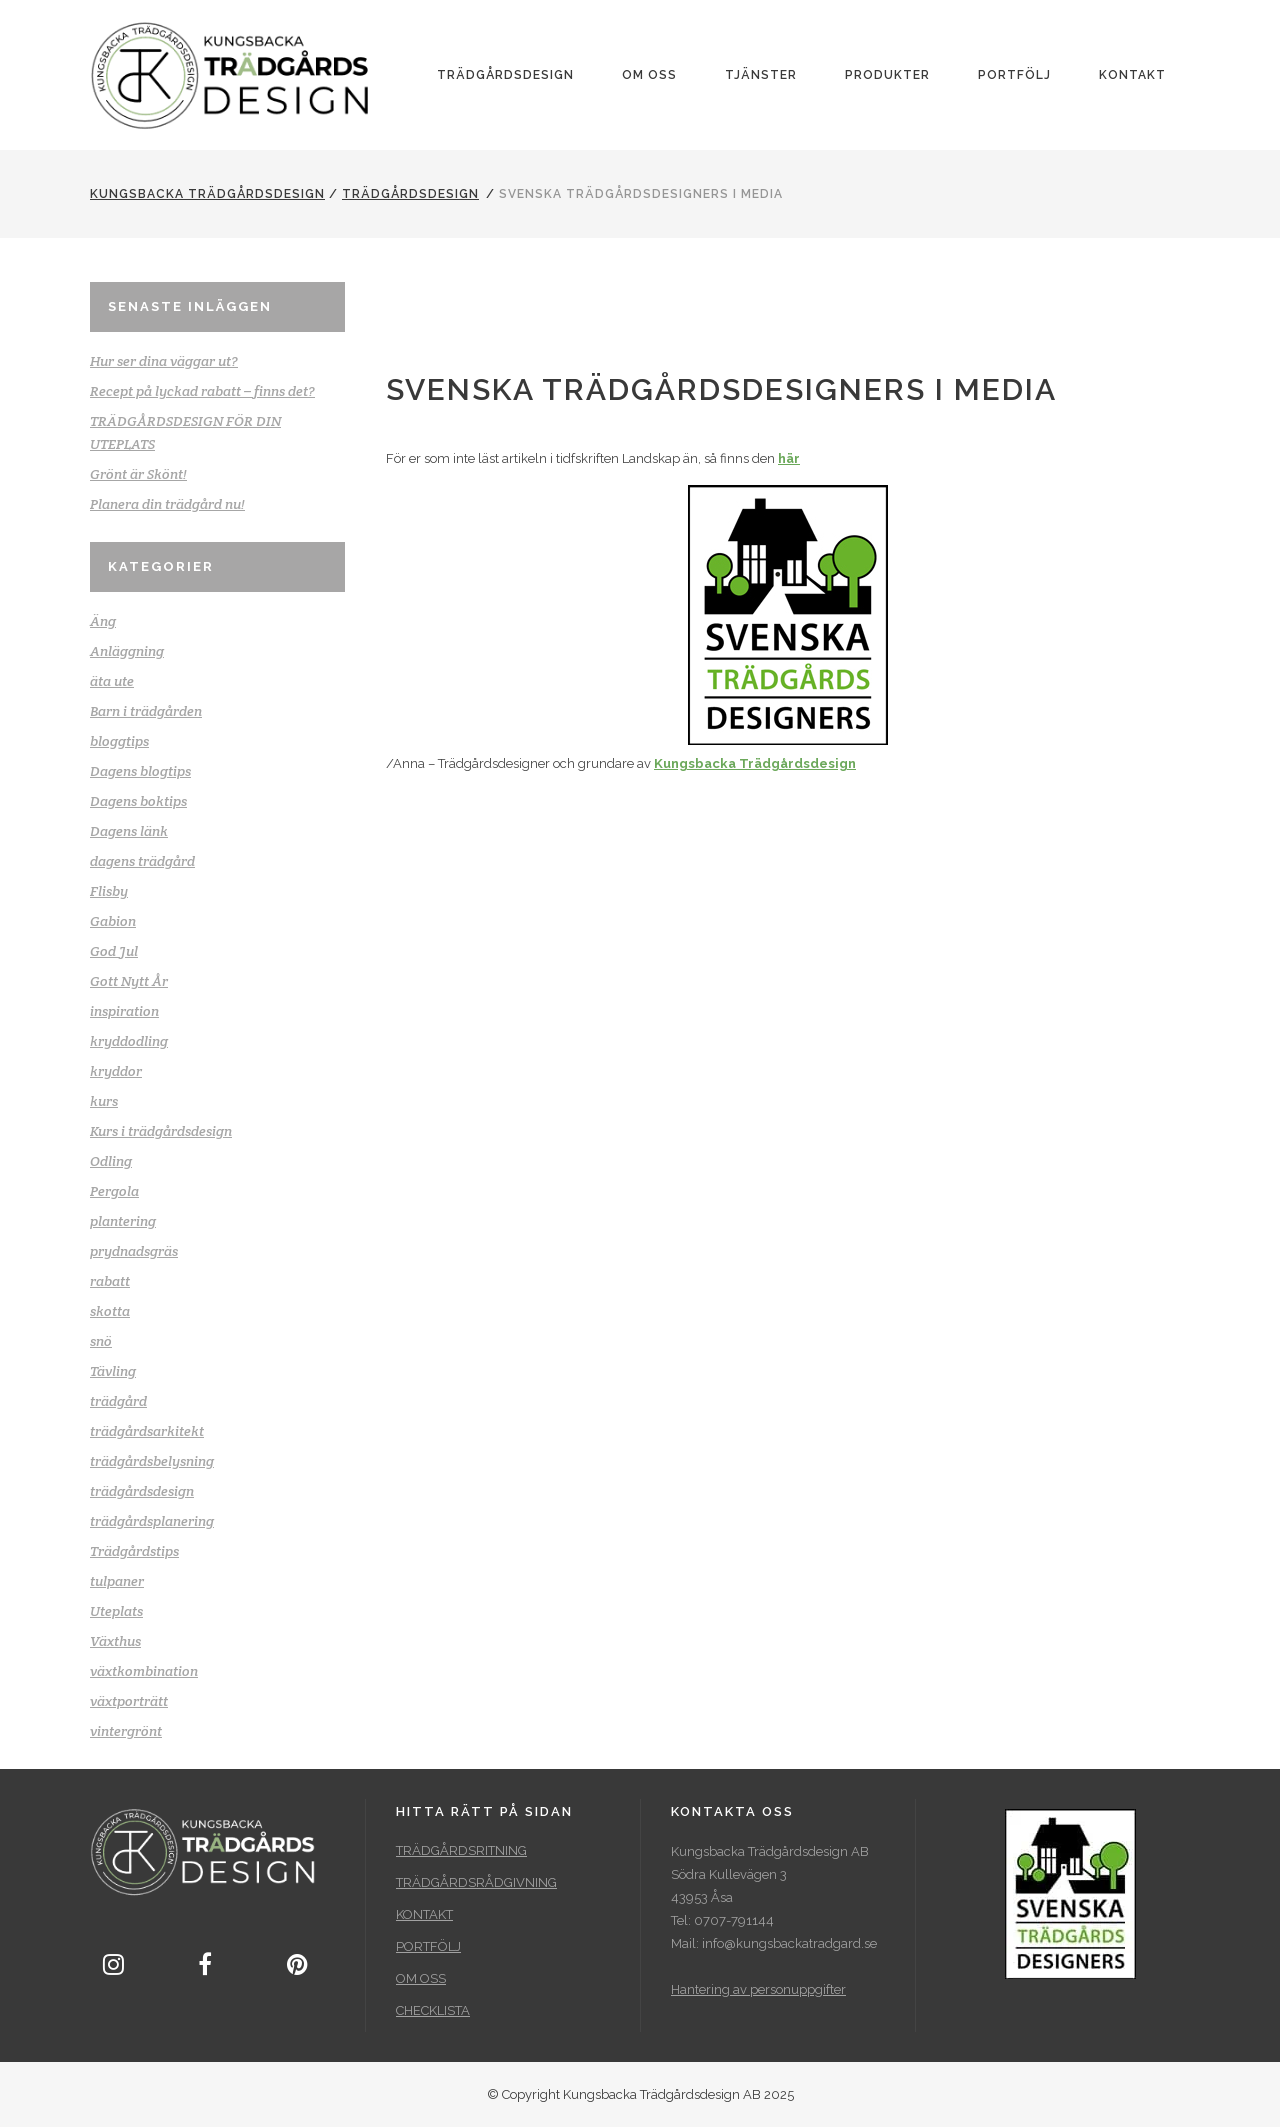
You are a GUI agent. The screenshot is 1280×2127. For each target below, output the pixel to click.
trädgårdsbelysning (152, 1461)
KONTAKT (424, 1914)
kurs (104, 1101)
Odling (111, 1161)
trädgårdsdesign (410, 194)
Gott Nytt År (129, 981)
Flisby (109, 891)
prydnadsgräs (134, 1251)
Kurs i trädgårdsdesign (161, 1131)
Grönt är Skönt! (138, 474)
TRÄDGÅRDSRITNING (461, 1850)
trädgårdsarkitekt (147, 1431)
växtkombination (144, 1671)
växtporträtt (129, 1701)
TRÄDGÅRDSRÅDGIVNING (476, 1882)
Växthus (115, 1641)
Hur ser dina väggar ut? (164, 361)
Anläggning (127, 651)
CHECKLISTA (433, 2010)
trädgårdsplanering (152, 1521)
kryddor (116, 1071)
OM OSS (421, 1978)
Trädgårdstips (134, 1551)
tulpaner (117, 1581)
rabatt (110, 1281)
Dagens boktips (138, 801)
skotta (110, 1311)
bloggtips (119, 741)
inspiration (124, 1011)
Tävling (113, 1371)
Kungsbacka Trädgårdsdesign (207, 194)
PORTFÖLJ (428, 1946)
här (789, 458)
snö (101, 1341)
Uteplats (116, 1611)
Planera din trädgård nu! (167, 504)
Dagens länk (129, 831)
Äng (103, 621)
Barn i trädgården (146, 711)
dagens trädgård (142, 861)
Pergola (114, 1191)
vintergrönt (126, 1731)
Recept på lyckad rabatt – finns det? (202, 391)
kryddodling (129, 1041)
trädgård (118, 1401)
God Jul (114, 951)
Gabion (113, 921)
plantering (123, 1221)
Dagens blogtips (140, 771)
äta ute (112, 681)
